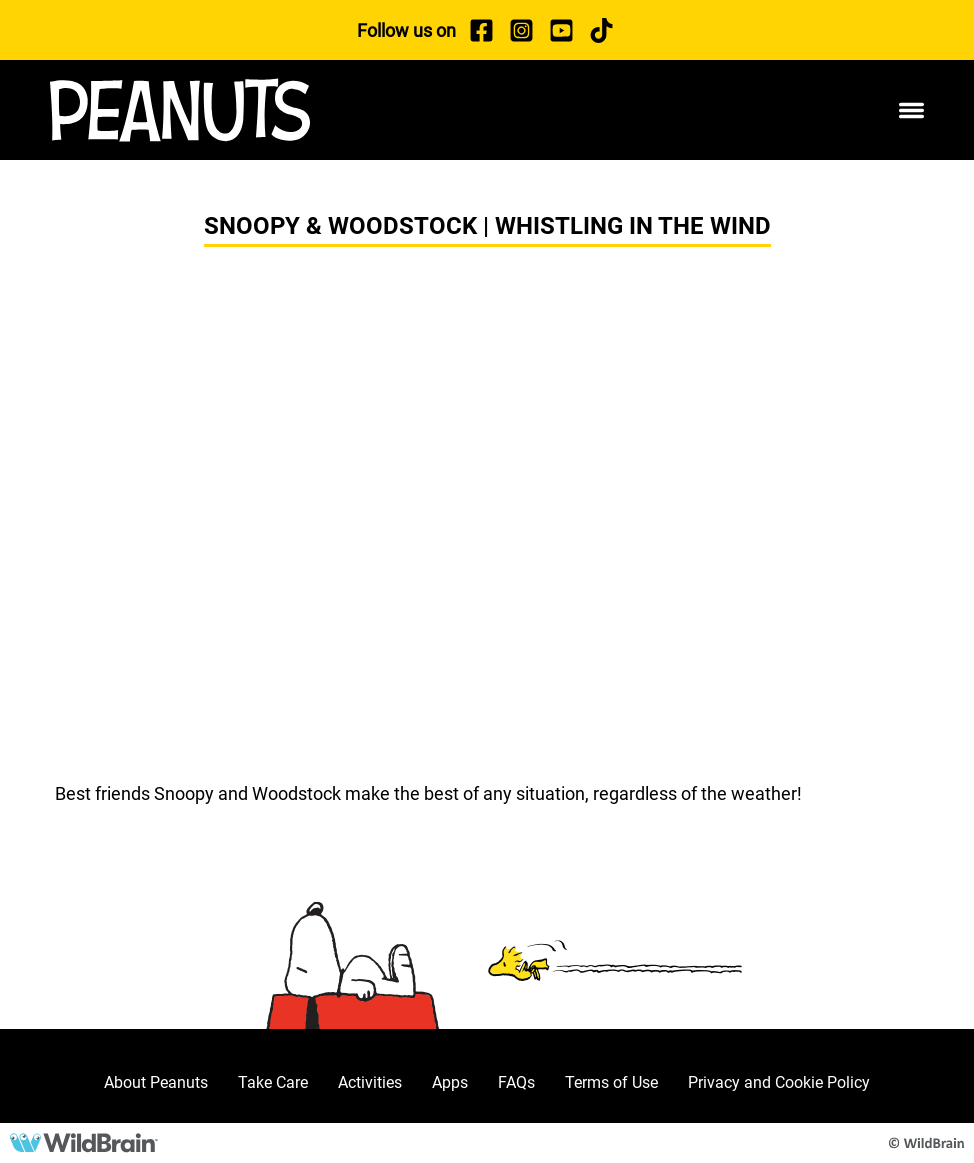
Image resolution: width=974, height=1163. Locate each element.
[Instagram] (521, 30)
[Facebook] (481, 30)
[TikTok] (601, 30)
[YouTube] (561, 30)
